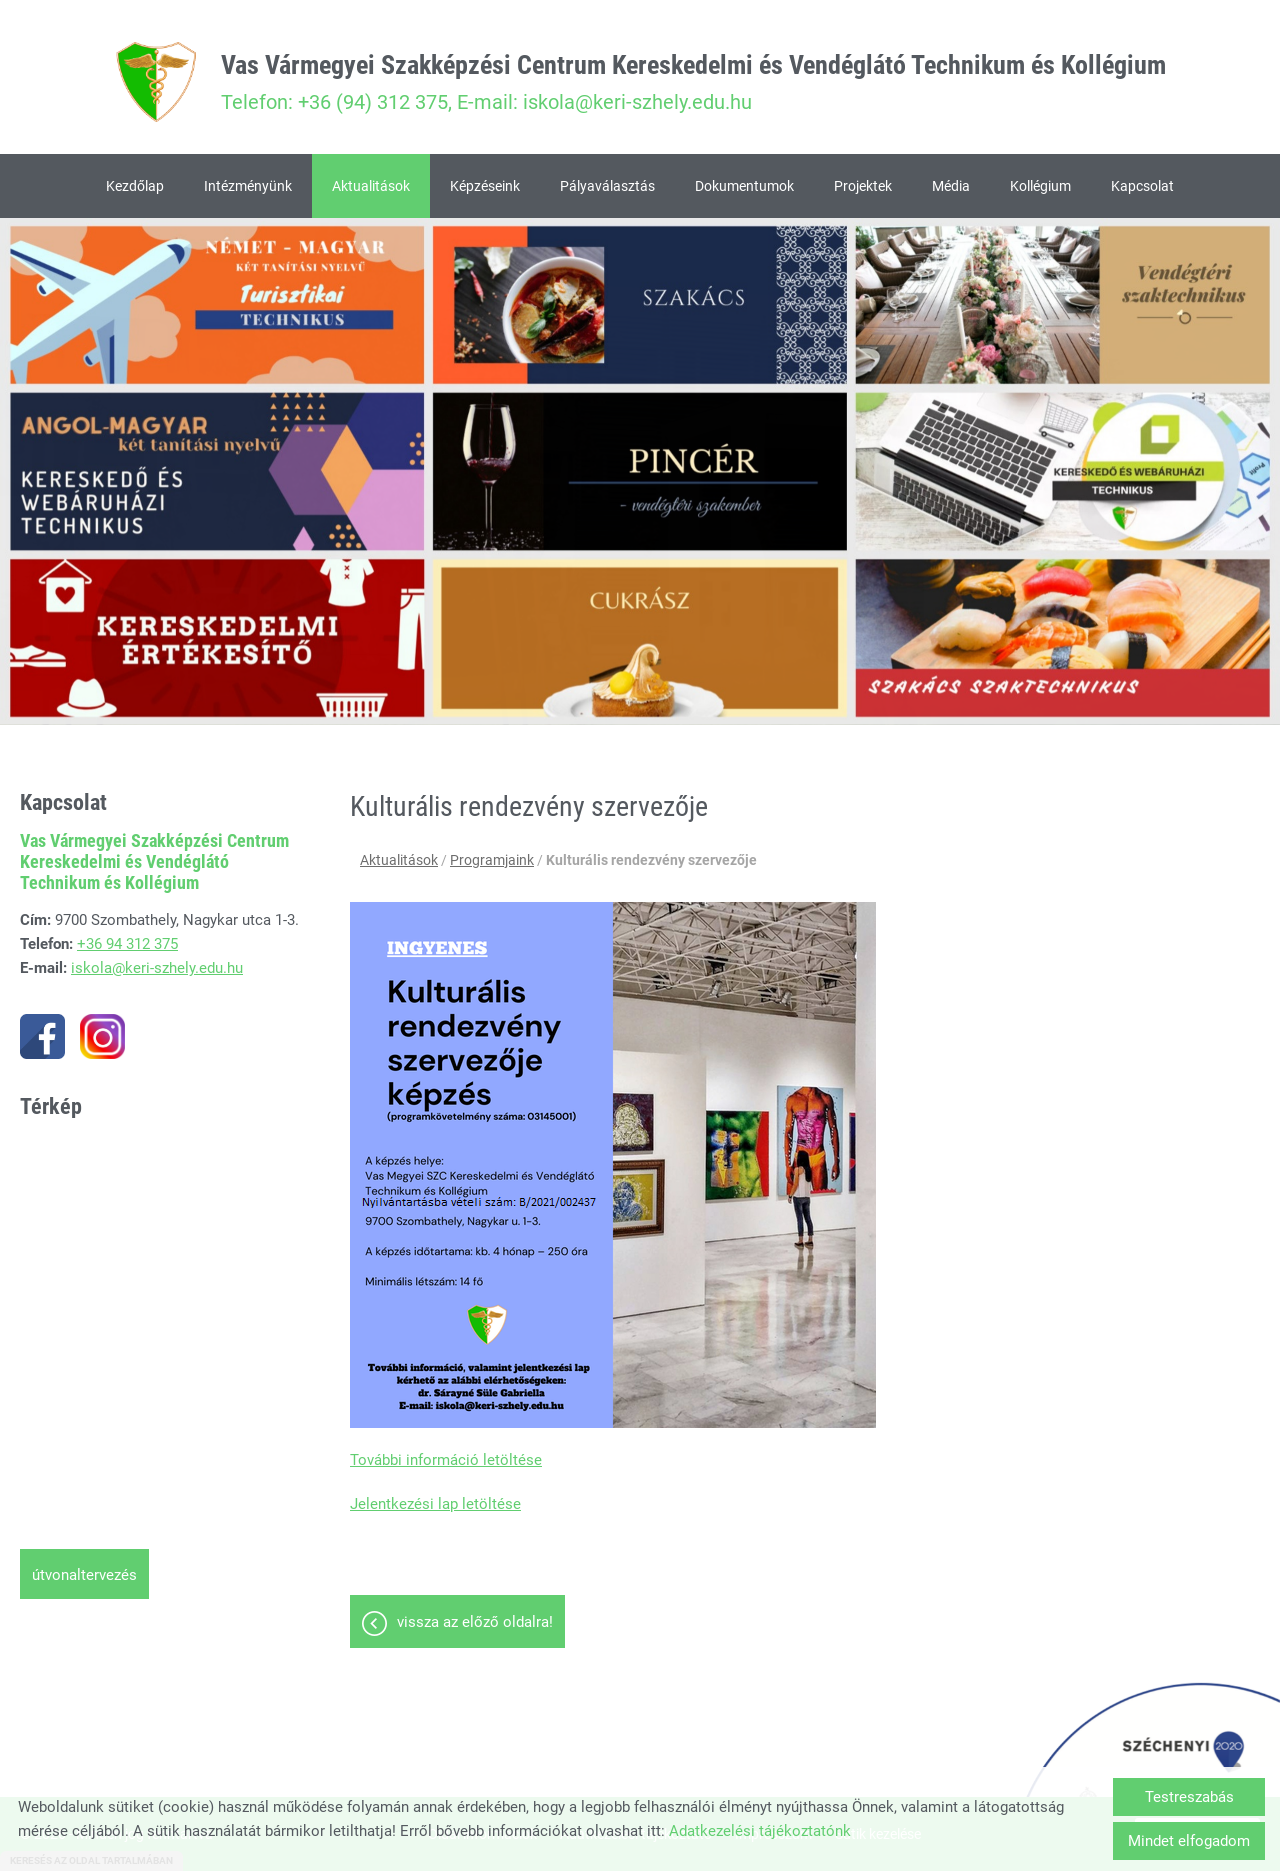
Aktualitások (371, 186)
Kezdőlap (135, 186)
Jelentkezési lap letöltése (435, 1504)
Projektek (863, 186)
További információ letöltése (446, 1460)
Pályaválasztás (607, 186)
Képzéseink (485, 186)
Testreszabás (1189, 1797)
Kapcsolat (1142, 186)
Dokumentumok (744, 186)
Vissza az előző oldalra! (475, 1622)
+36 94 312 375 (127, 944)
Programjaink (492, 860)
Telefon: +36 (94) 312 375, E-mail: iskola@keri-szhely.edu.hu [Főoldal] (693, 82)
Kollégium (1040, 186)
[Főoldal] (156, 82)
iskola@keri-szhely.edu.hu (157, 968)
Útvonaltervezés (84, 1575)
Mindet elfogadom (1189, 1841)
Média (951, 186)
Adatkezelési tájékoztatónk (760, 1831)
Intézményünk (248, 186)
